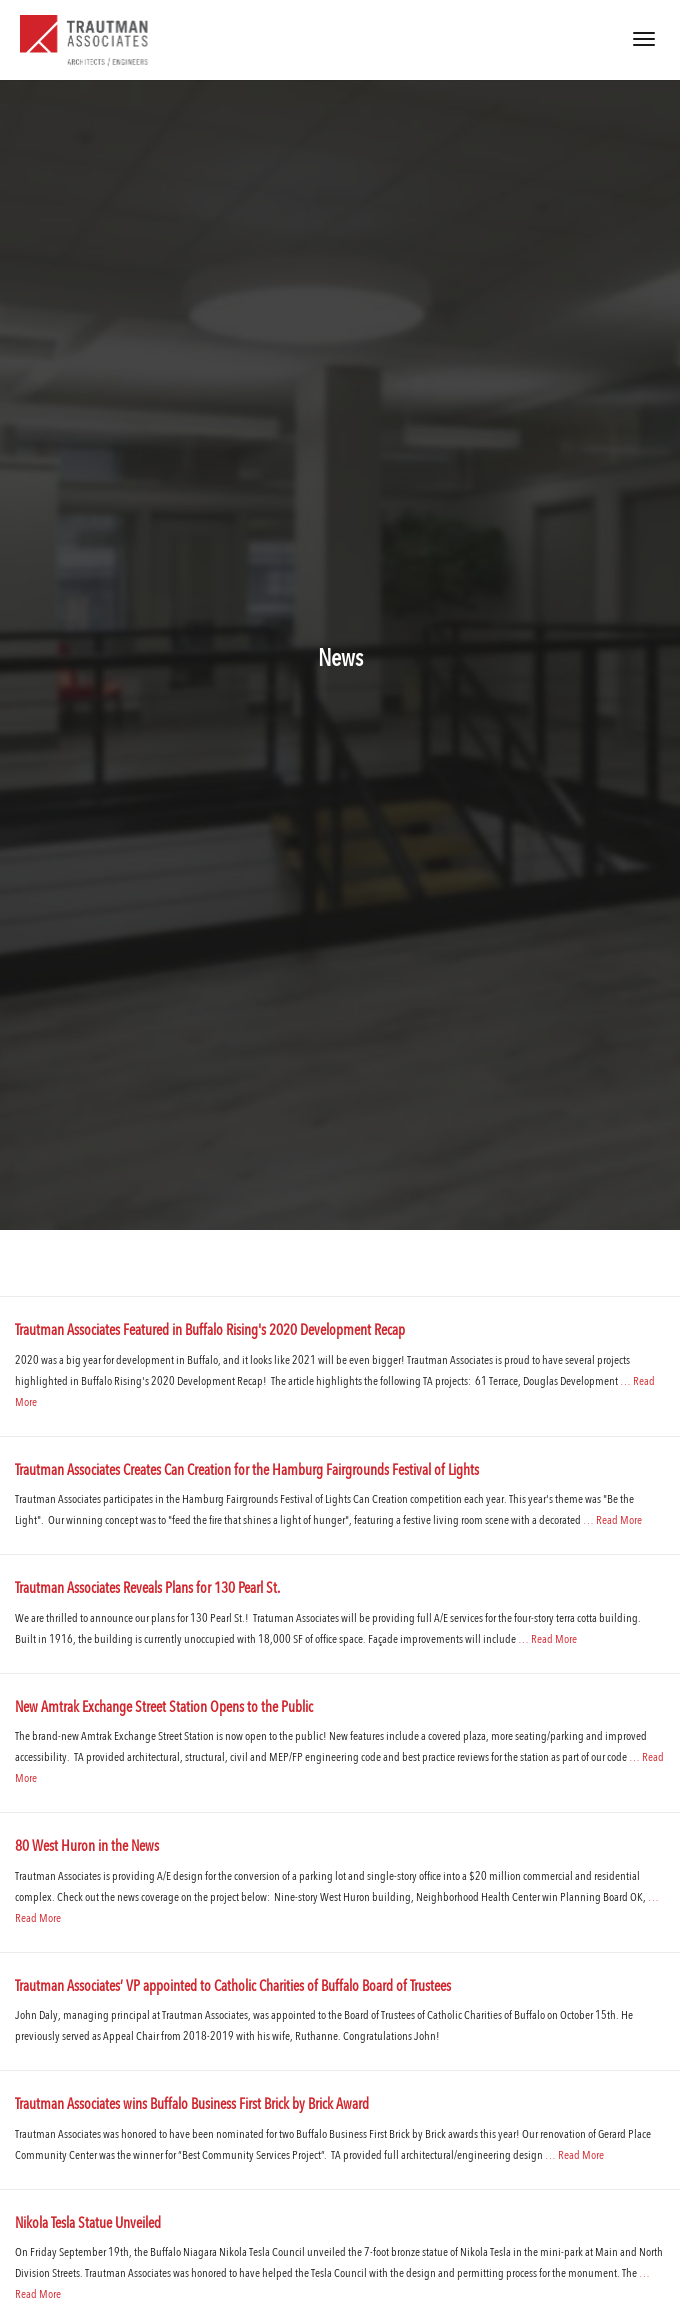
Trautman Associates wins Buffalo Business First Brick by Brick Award (192, 2105)
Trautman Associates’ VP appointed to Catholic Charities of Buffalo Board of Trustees (233, 1987)
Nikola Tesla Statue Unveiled (88, 2224)
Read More (619, 1521)
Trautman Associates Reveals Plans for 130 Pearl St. (147, 1589)
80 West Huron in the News (87, 1847)
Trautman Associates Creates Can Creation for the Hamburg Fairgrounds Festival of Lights (247, 1471)
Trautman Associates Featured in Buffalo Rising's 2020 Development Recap (210, 1331)
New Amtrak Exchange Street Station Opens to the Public (164, 1708)
